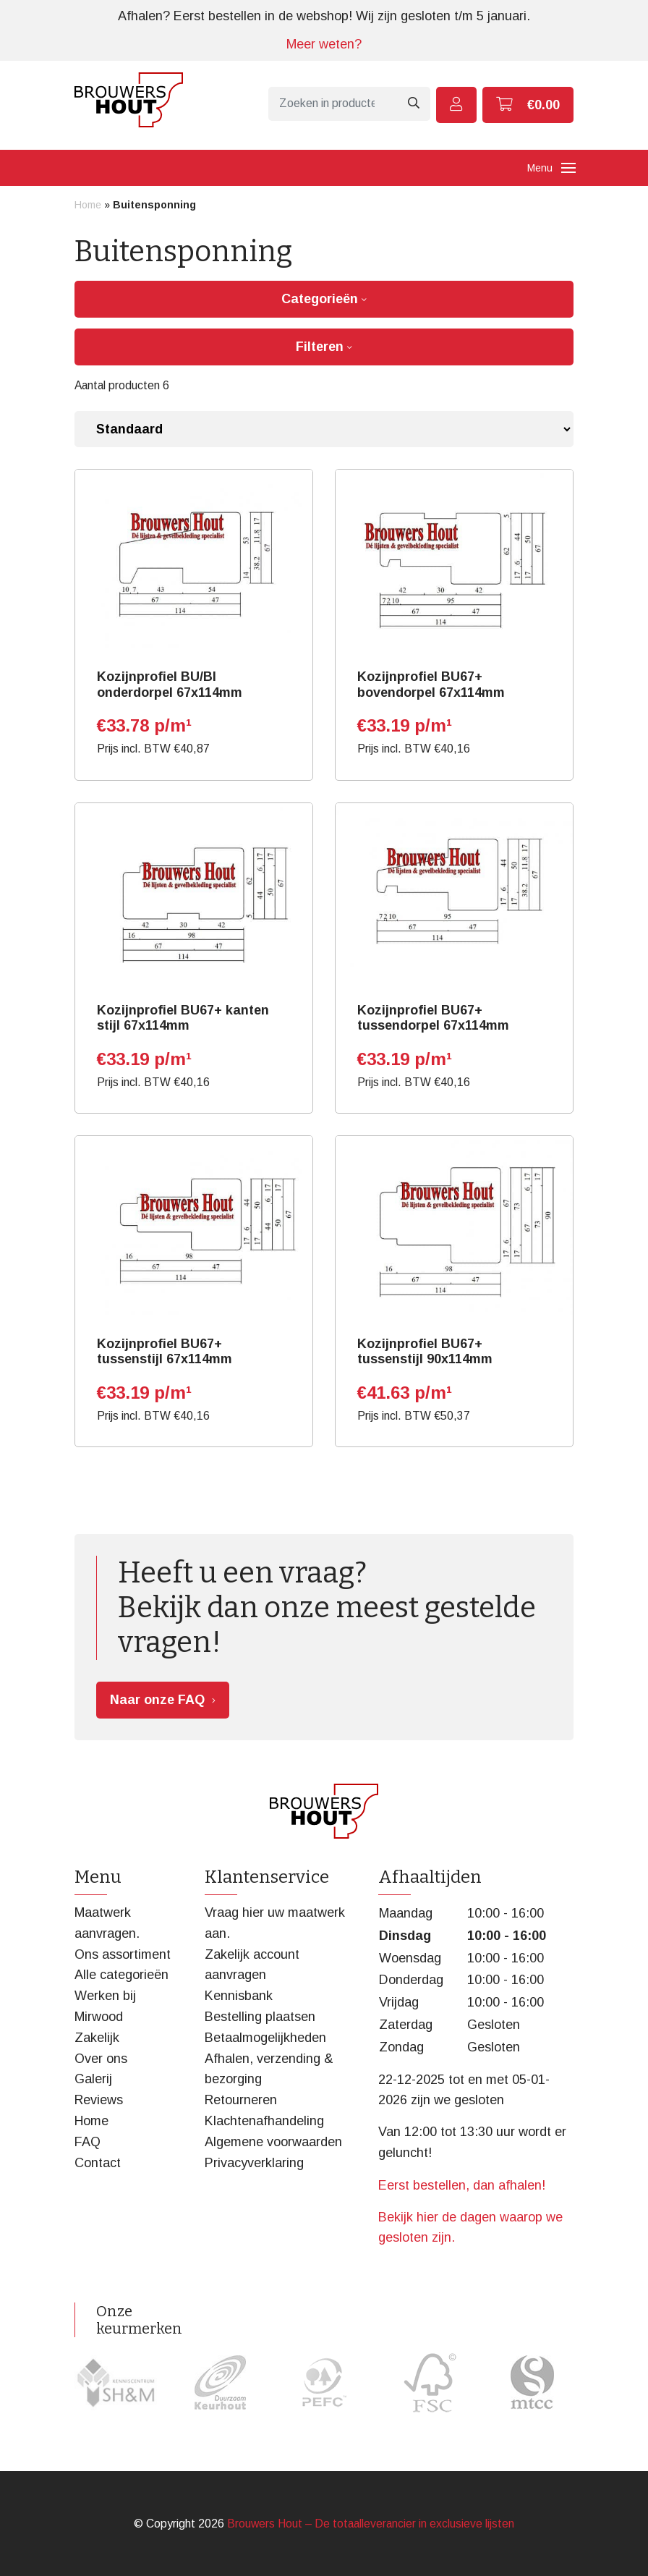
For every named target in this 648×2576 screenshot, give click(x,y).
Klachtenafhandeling (264, 2121)
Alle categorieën (121, 1974)
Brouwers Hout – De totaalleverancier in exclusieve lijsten (370, 2523)
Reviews (98, 2100)
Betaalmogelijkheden (265, 2037)
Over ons (100, 2058)
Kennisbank (239, 1995)
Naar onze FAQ (157, 1699)
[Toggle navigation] (568, 168)
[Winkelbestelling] (324, 429)
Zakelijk (96, 2037)
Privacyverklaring (254, 2163)
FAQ (87, 2142)
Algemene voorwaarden (273, 2142)
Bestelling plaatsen (260, 2016)
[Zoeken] (332, 104)
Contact (97, 2163)
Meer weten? (324, 44)
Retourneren (241, 2100)
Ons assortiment (122, 1954)
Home (87, 205)
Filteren (324, 346)
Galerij (93, 2079)
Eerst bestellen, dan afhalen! (461, 2185)
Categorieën (324, 299)
